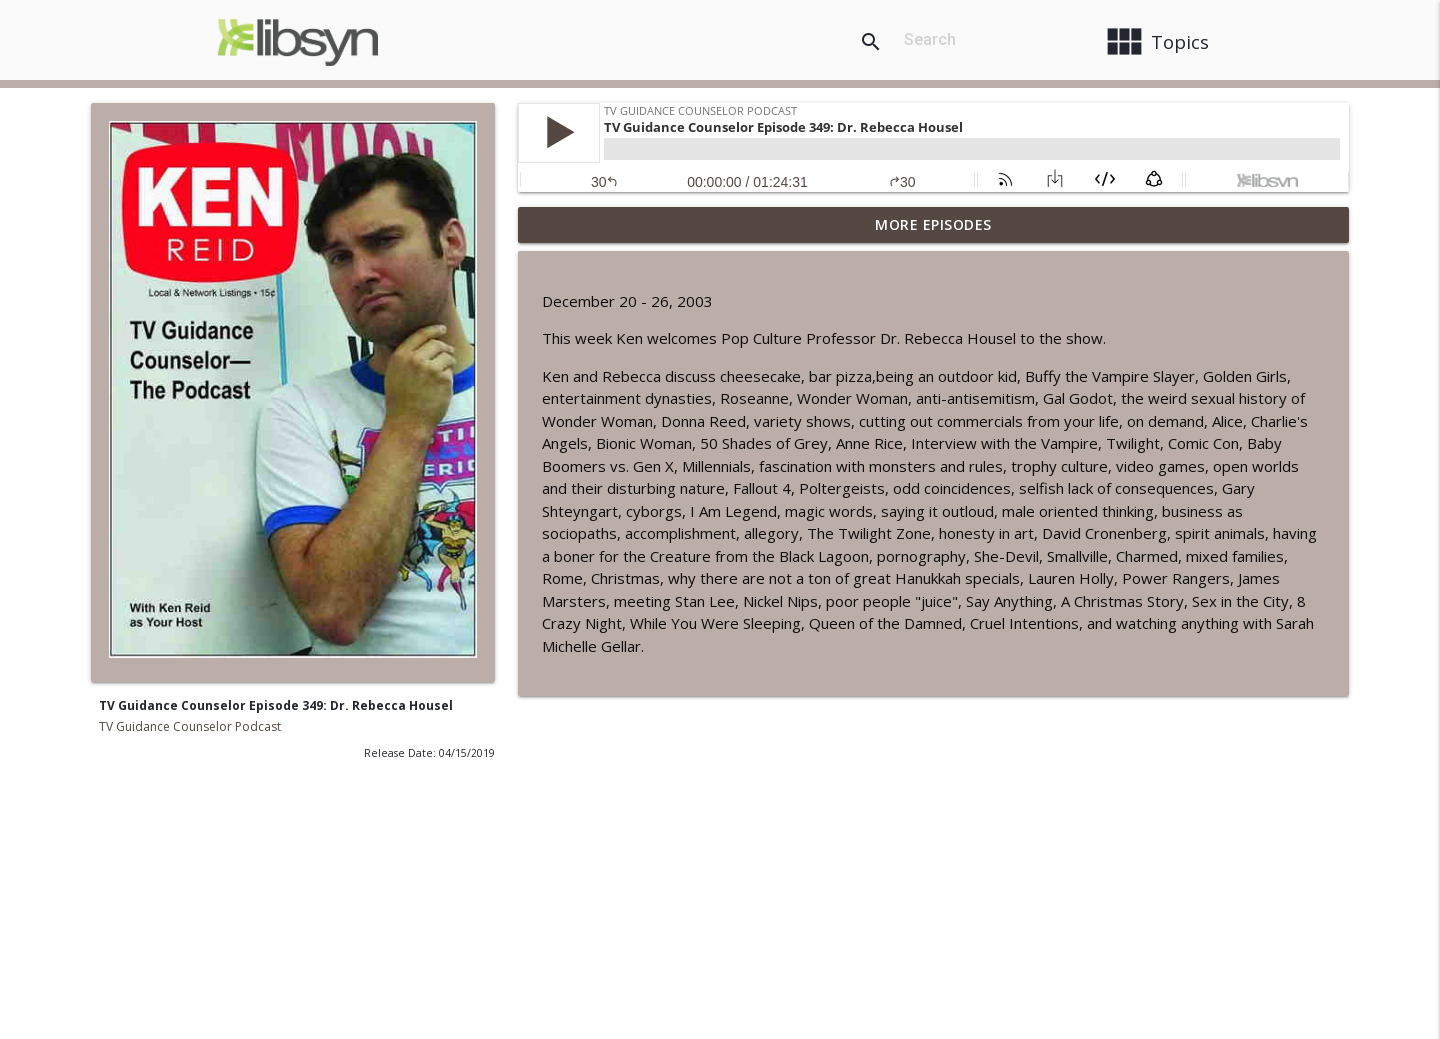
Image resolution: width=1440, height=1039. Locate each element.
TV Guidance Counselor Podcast (190, 726)
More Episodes (933, 224)
